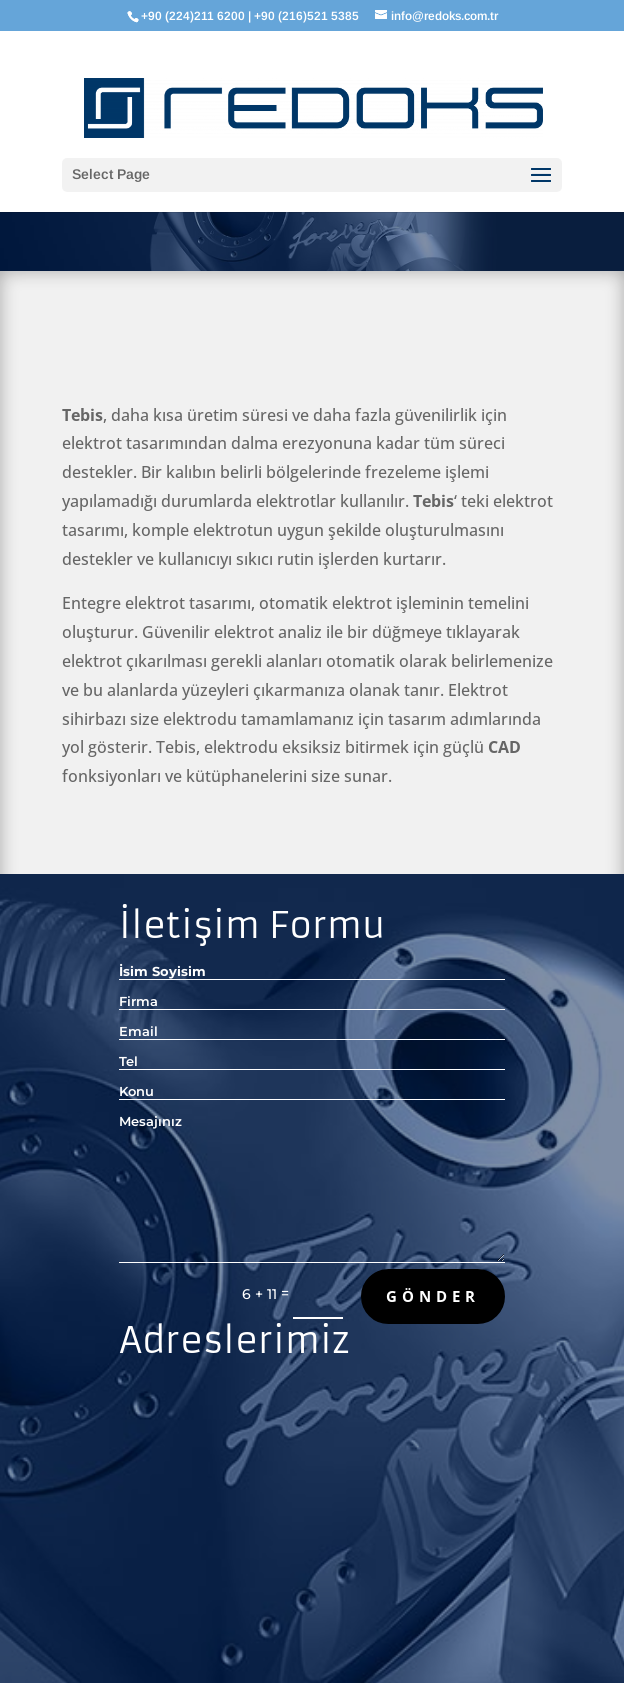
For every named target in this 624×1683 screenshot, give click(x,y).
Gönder (433, 1296)
